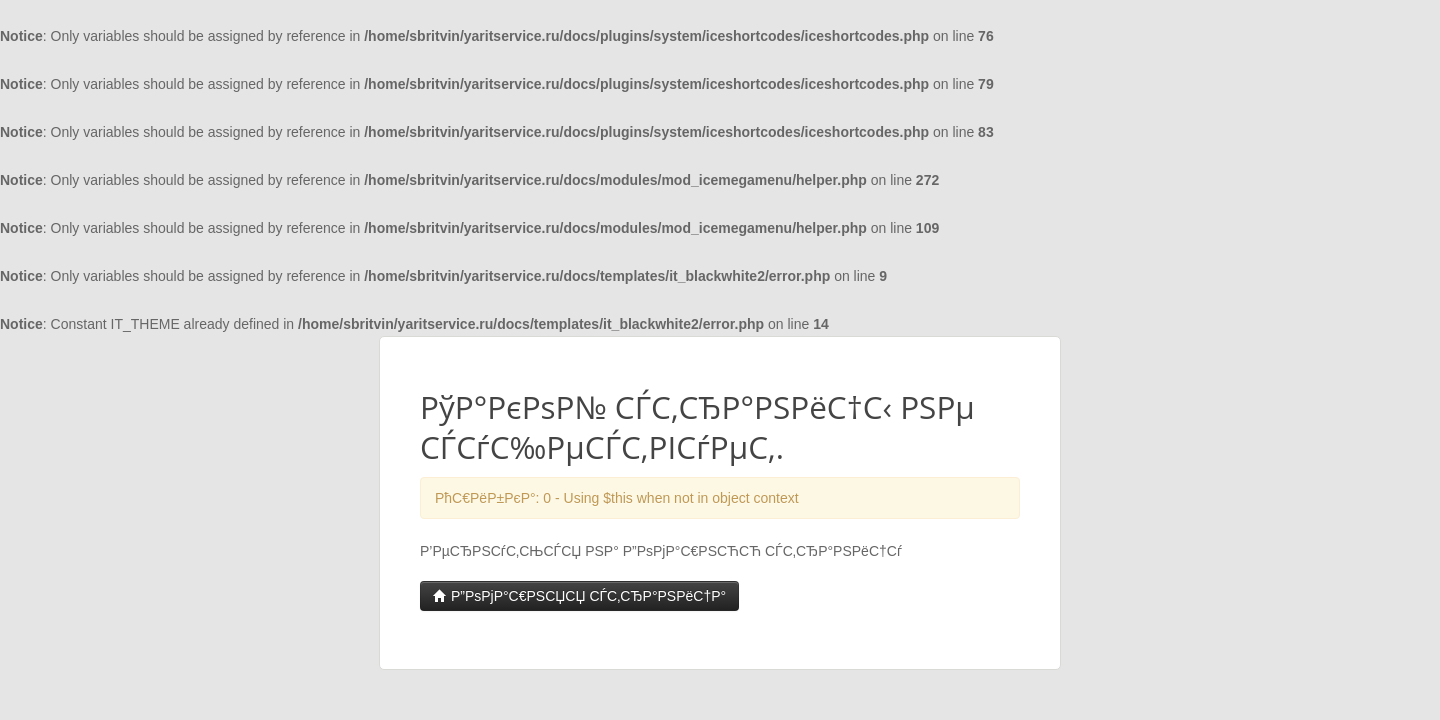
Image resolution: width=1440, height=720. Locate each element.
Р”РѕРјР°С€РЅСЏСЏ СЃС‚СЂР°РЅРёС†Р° (579, 596)
